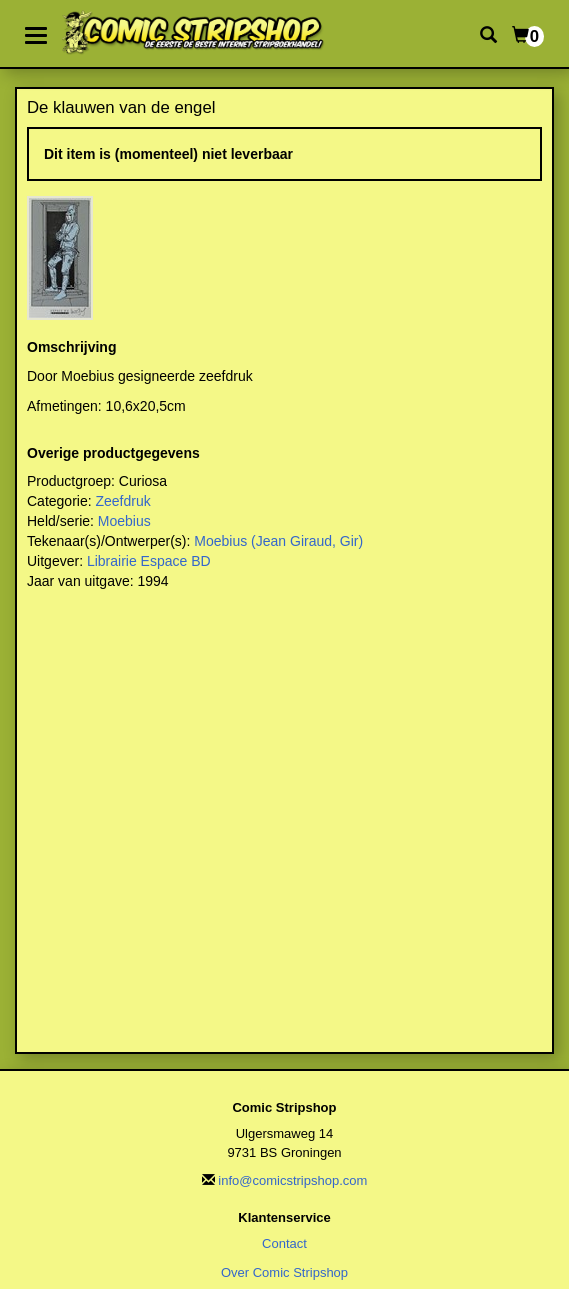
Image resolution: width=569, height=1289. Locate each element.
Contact (284, 1243)
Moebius (124, 521)
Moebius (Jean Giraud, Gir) (278, 541)
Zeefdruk (122, 501)
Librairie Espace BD (149, 561)
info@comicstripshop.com (292, 1180)
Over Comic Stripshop (284, 1272)
